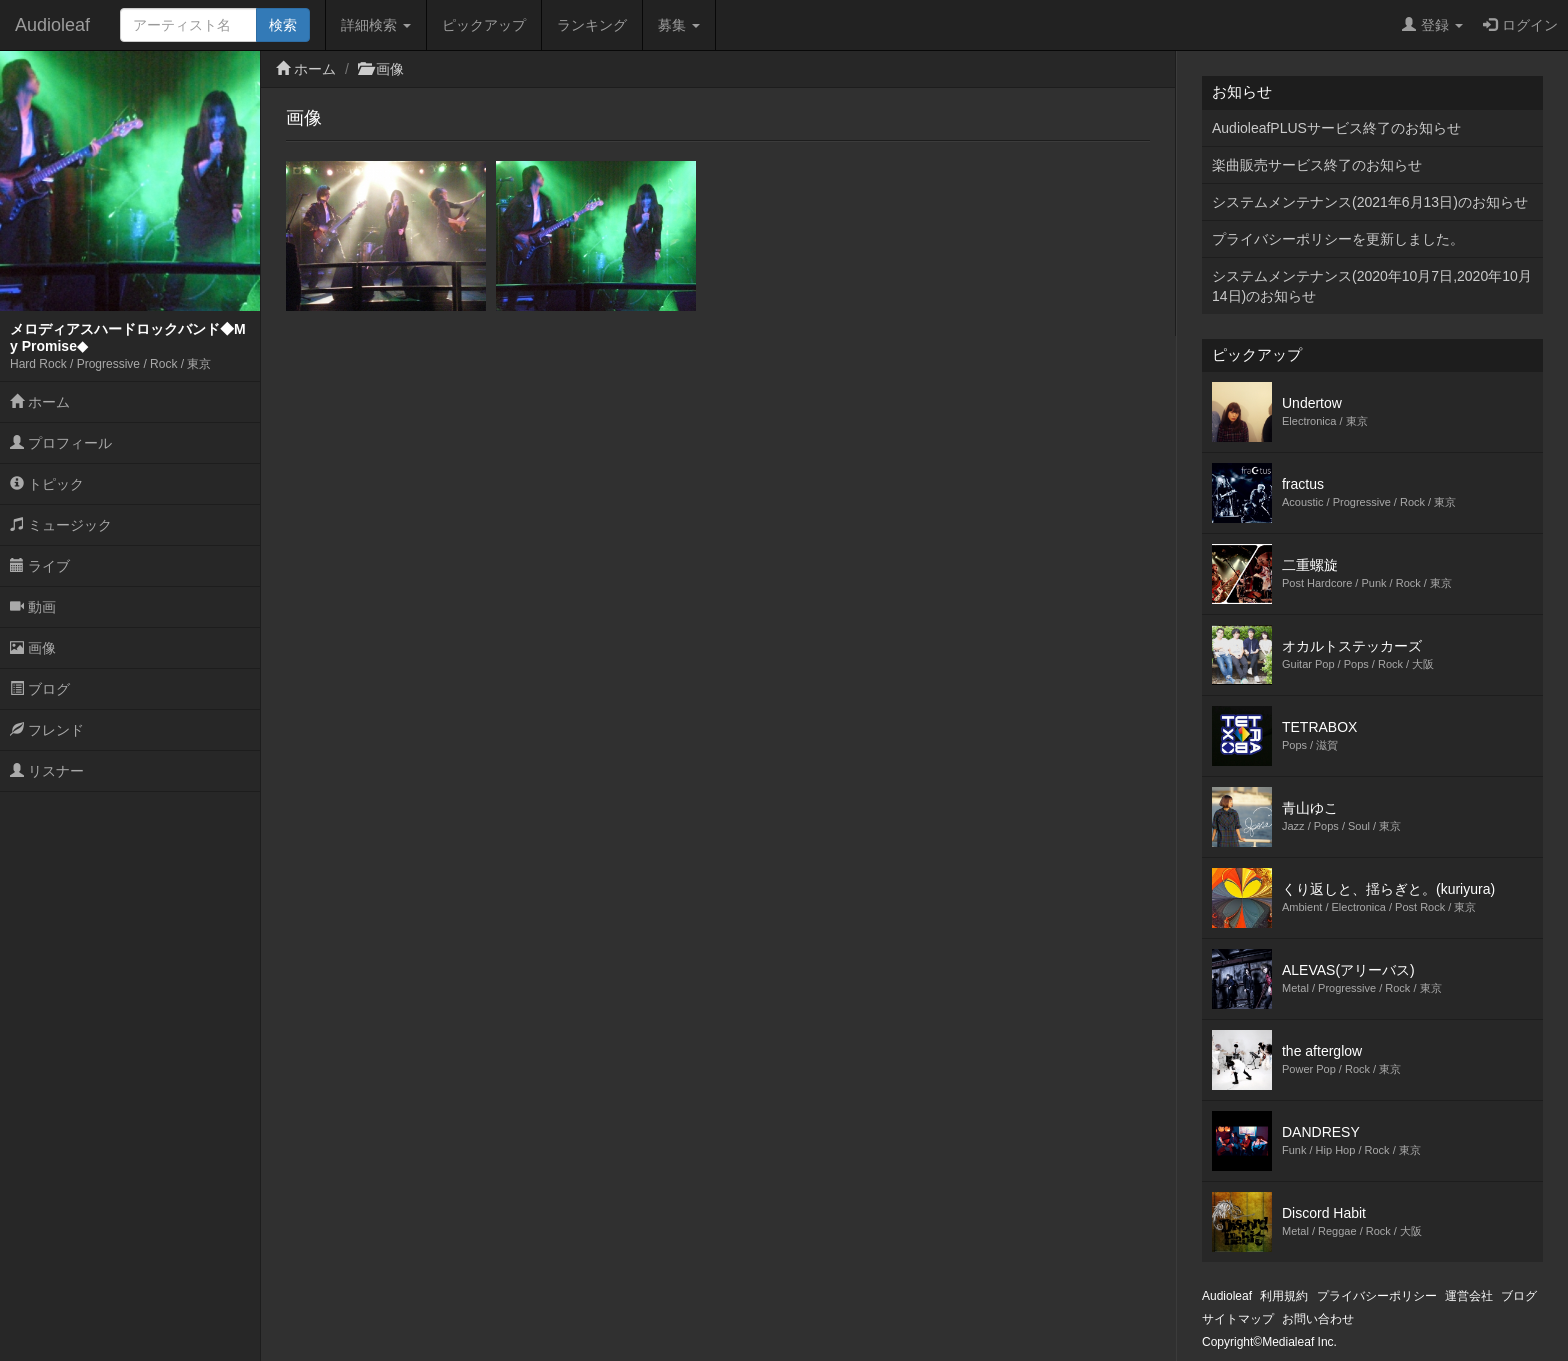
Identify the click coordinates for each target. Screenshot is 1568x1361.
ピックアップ (484, 25)
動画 (33, 607)
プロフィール (61, 443)
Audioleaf (52, 25)
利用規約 (1284, 1296)
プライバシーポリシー (1377, 1296)
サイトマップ (1238, 1319)
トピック (47, 484)
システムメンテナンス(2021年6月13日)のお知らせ (1370, 202)
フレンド (47, 730)
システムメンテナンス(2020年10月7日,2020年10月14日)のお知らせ (1372, 286)
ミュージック (61, 525)
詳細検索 (376, 25)
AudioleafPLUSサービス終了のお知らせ (1336, 128)
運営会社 (1469, 1296)
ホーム (40, 402)
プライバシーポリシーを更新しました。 (1338, 239)
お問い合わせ (1318, 1319)
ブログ (40, 689)
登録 (1432, 25)
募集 (679, 25)
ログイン (1520, 25)
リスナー (47, 771)
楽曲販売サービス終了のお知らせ (1317, 165)
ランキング (592, 25)
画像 (33, 648)
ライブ (40, 566)
